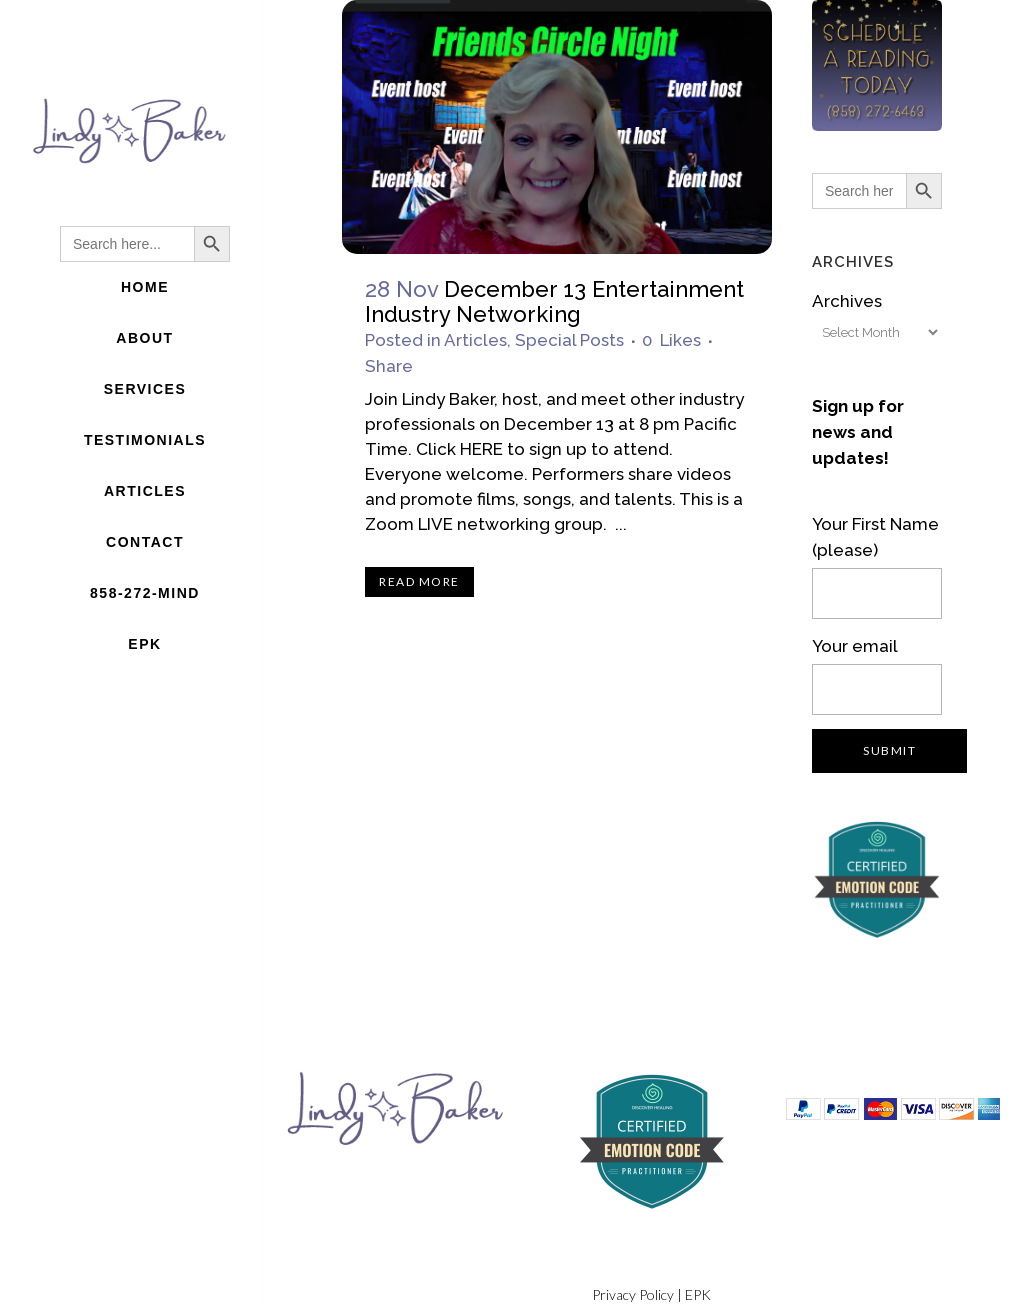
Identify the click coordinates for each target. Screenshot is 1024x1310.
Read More (419, 581)
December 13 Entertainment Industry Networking (554, 301)
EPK (698, 1294)
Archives (847, 301)
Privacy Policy (633, 1294)
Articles (475, 340)
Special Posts (569, 340)
